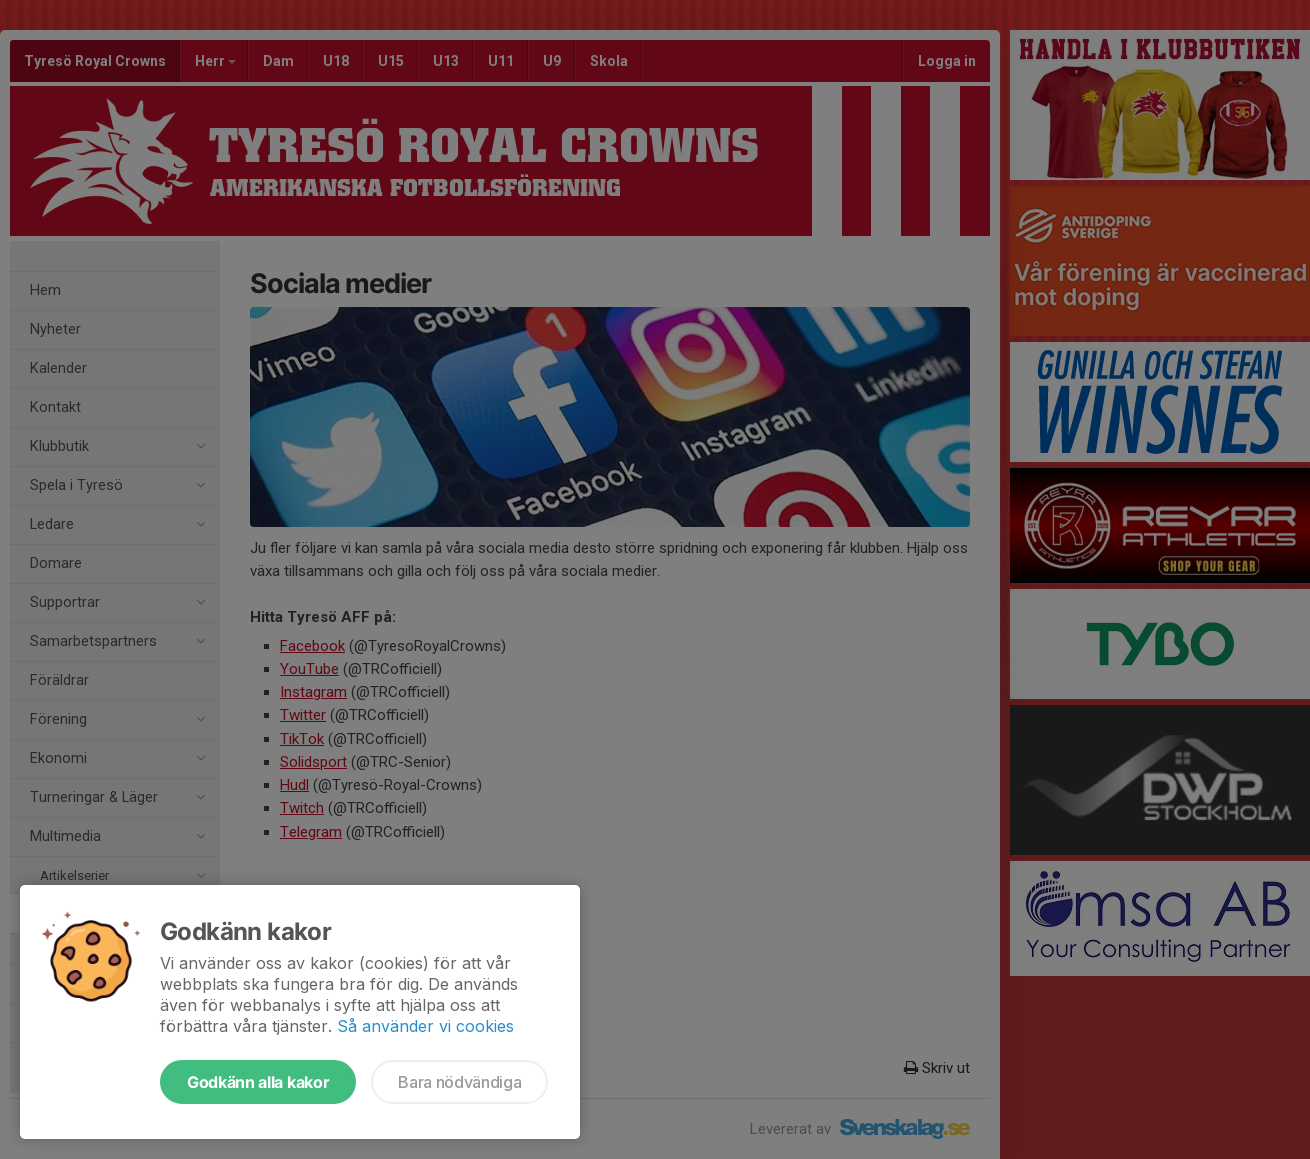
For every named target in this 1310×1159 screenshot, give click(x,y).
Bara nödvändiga (459, 1082)
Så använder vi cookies (425, 1026)
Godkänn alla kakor (258, 1082)
